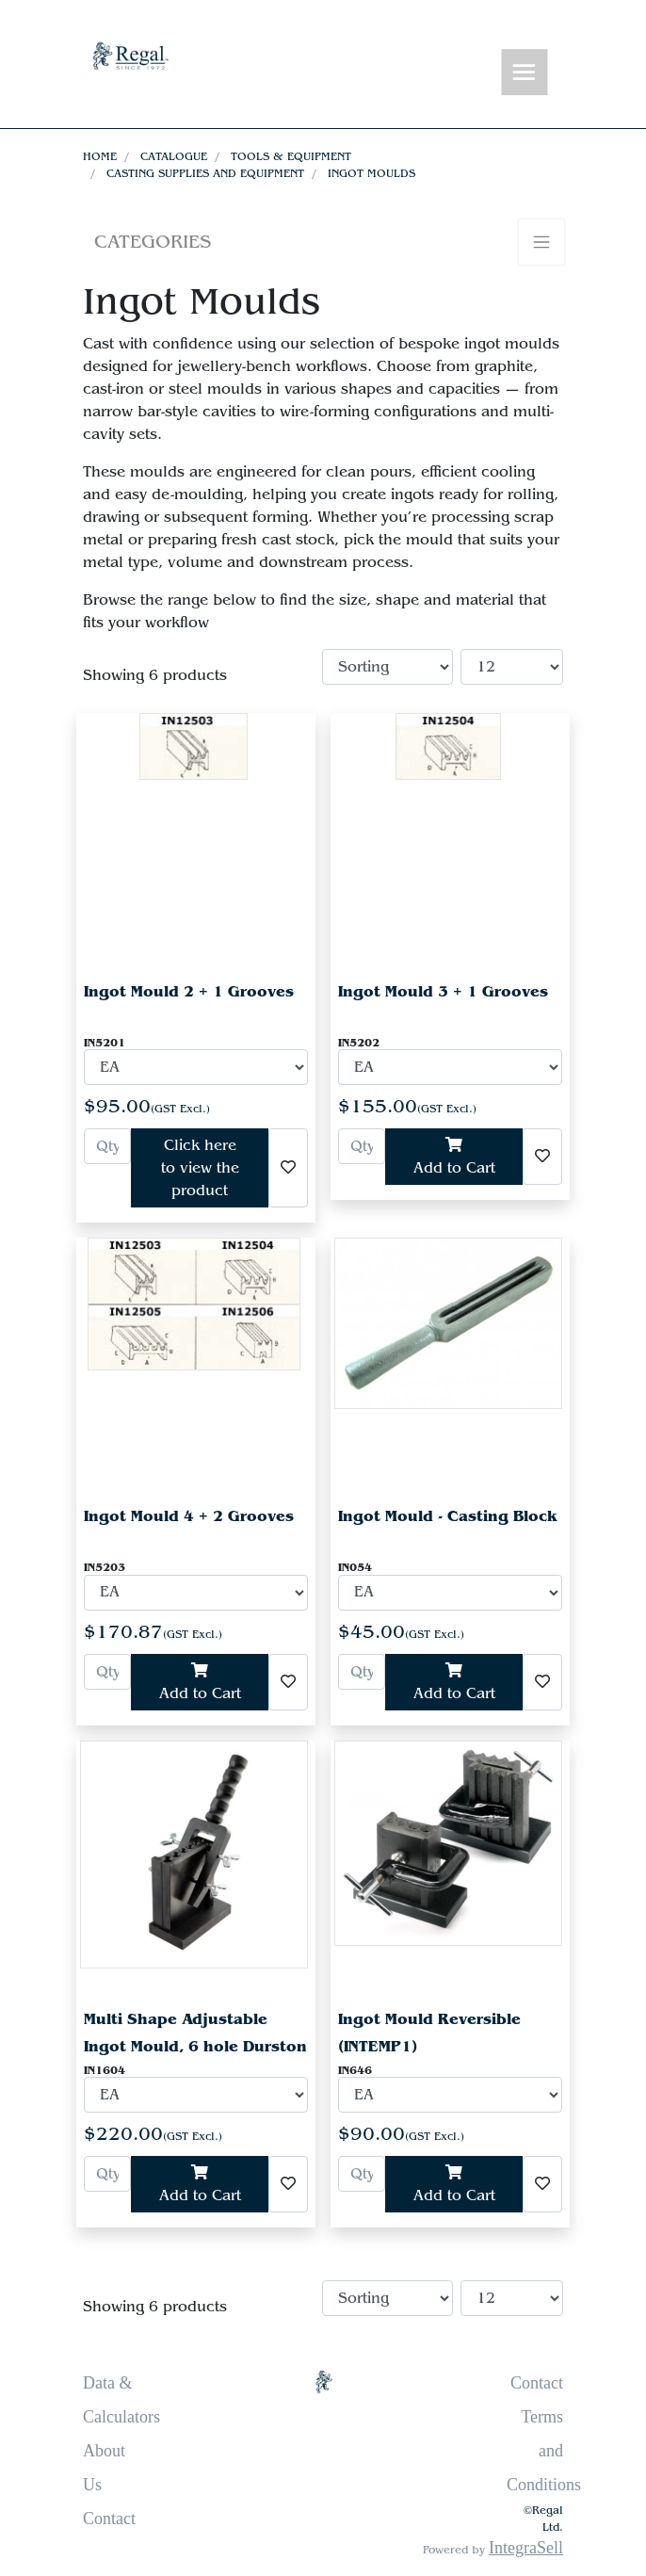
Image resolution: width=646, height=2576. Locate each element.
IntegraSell (526, 2547)
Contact (109, 2518)
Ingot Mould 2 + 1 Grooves (189, 991)
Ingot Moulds (371, 173)
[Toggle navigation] (524, 73)
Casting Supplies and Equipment (205, 173)
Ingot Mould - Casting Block (447, 1516)
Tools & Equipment (291, 156)
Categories (152, 241)
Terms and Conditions (544, 2450)
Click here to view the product (200, 1168)
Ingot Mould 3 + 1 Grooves (443, 991)
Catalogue (173, 156)
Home (100, 156)
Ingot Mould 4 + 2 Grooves (189, 1516)
